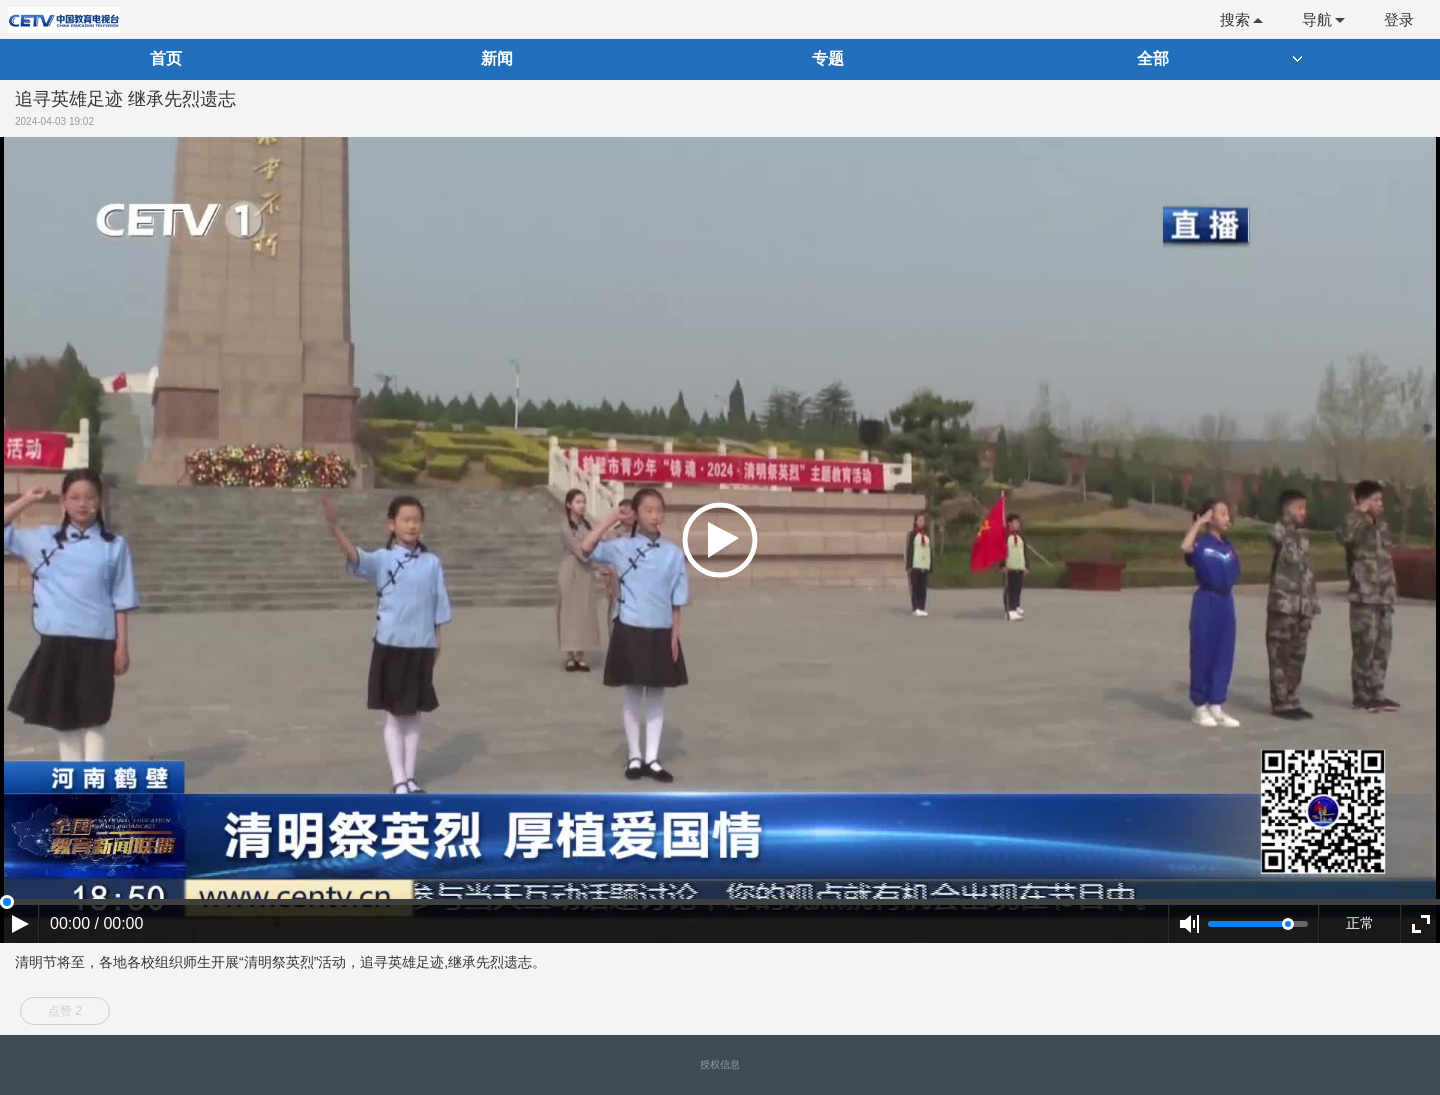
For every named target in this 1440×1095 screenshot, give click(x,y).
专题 (828, 58)
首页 (166, 58)
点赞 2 (65, 1011)
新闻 (497, 58)
